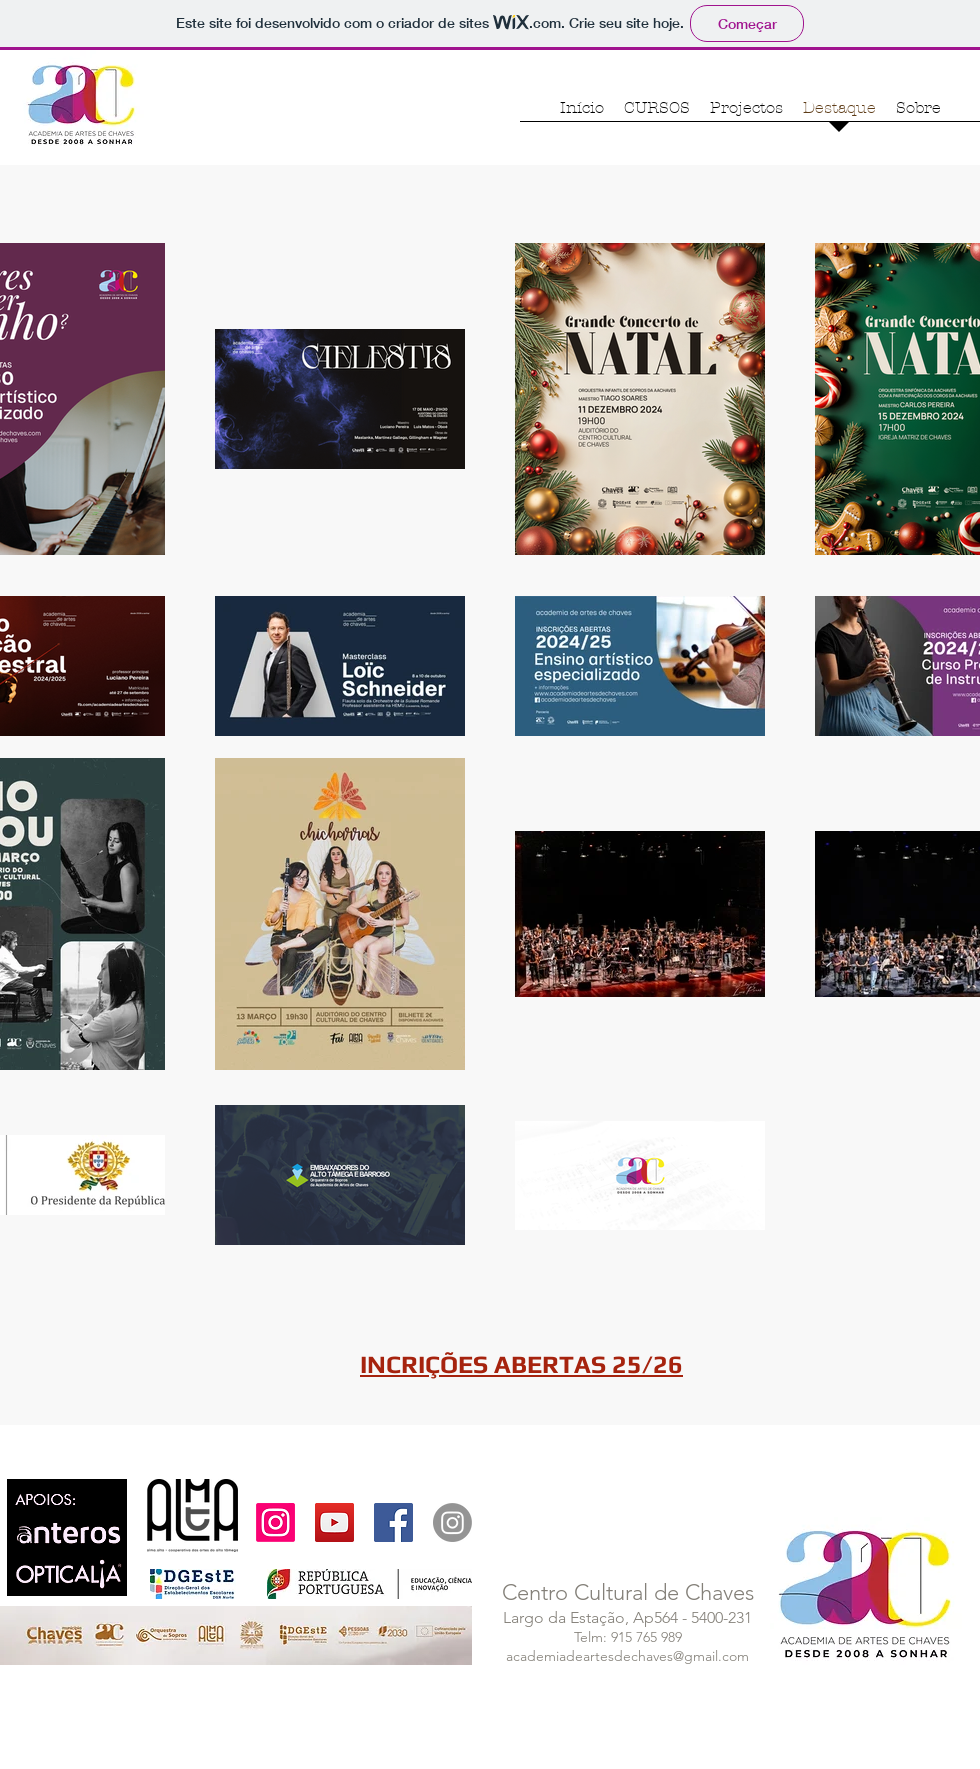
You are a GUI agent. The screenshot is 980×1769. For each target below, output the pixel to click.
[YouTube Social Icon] (334, 1522)
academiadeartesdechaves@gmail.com (627, 1656)
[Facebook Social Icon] (393, 1522)
